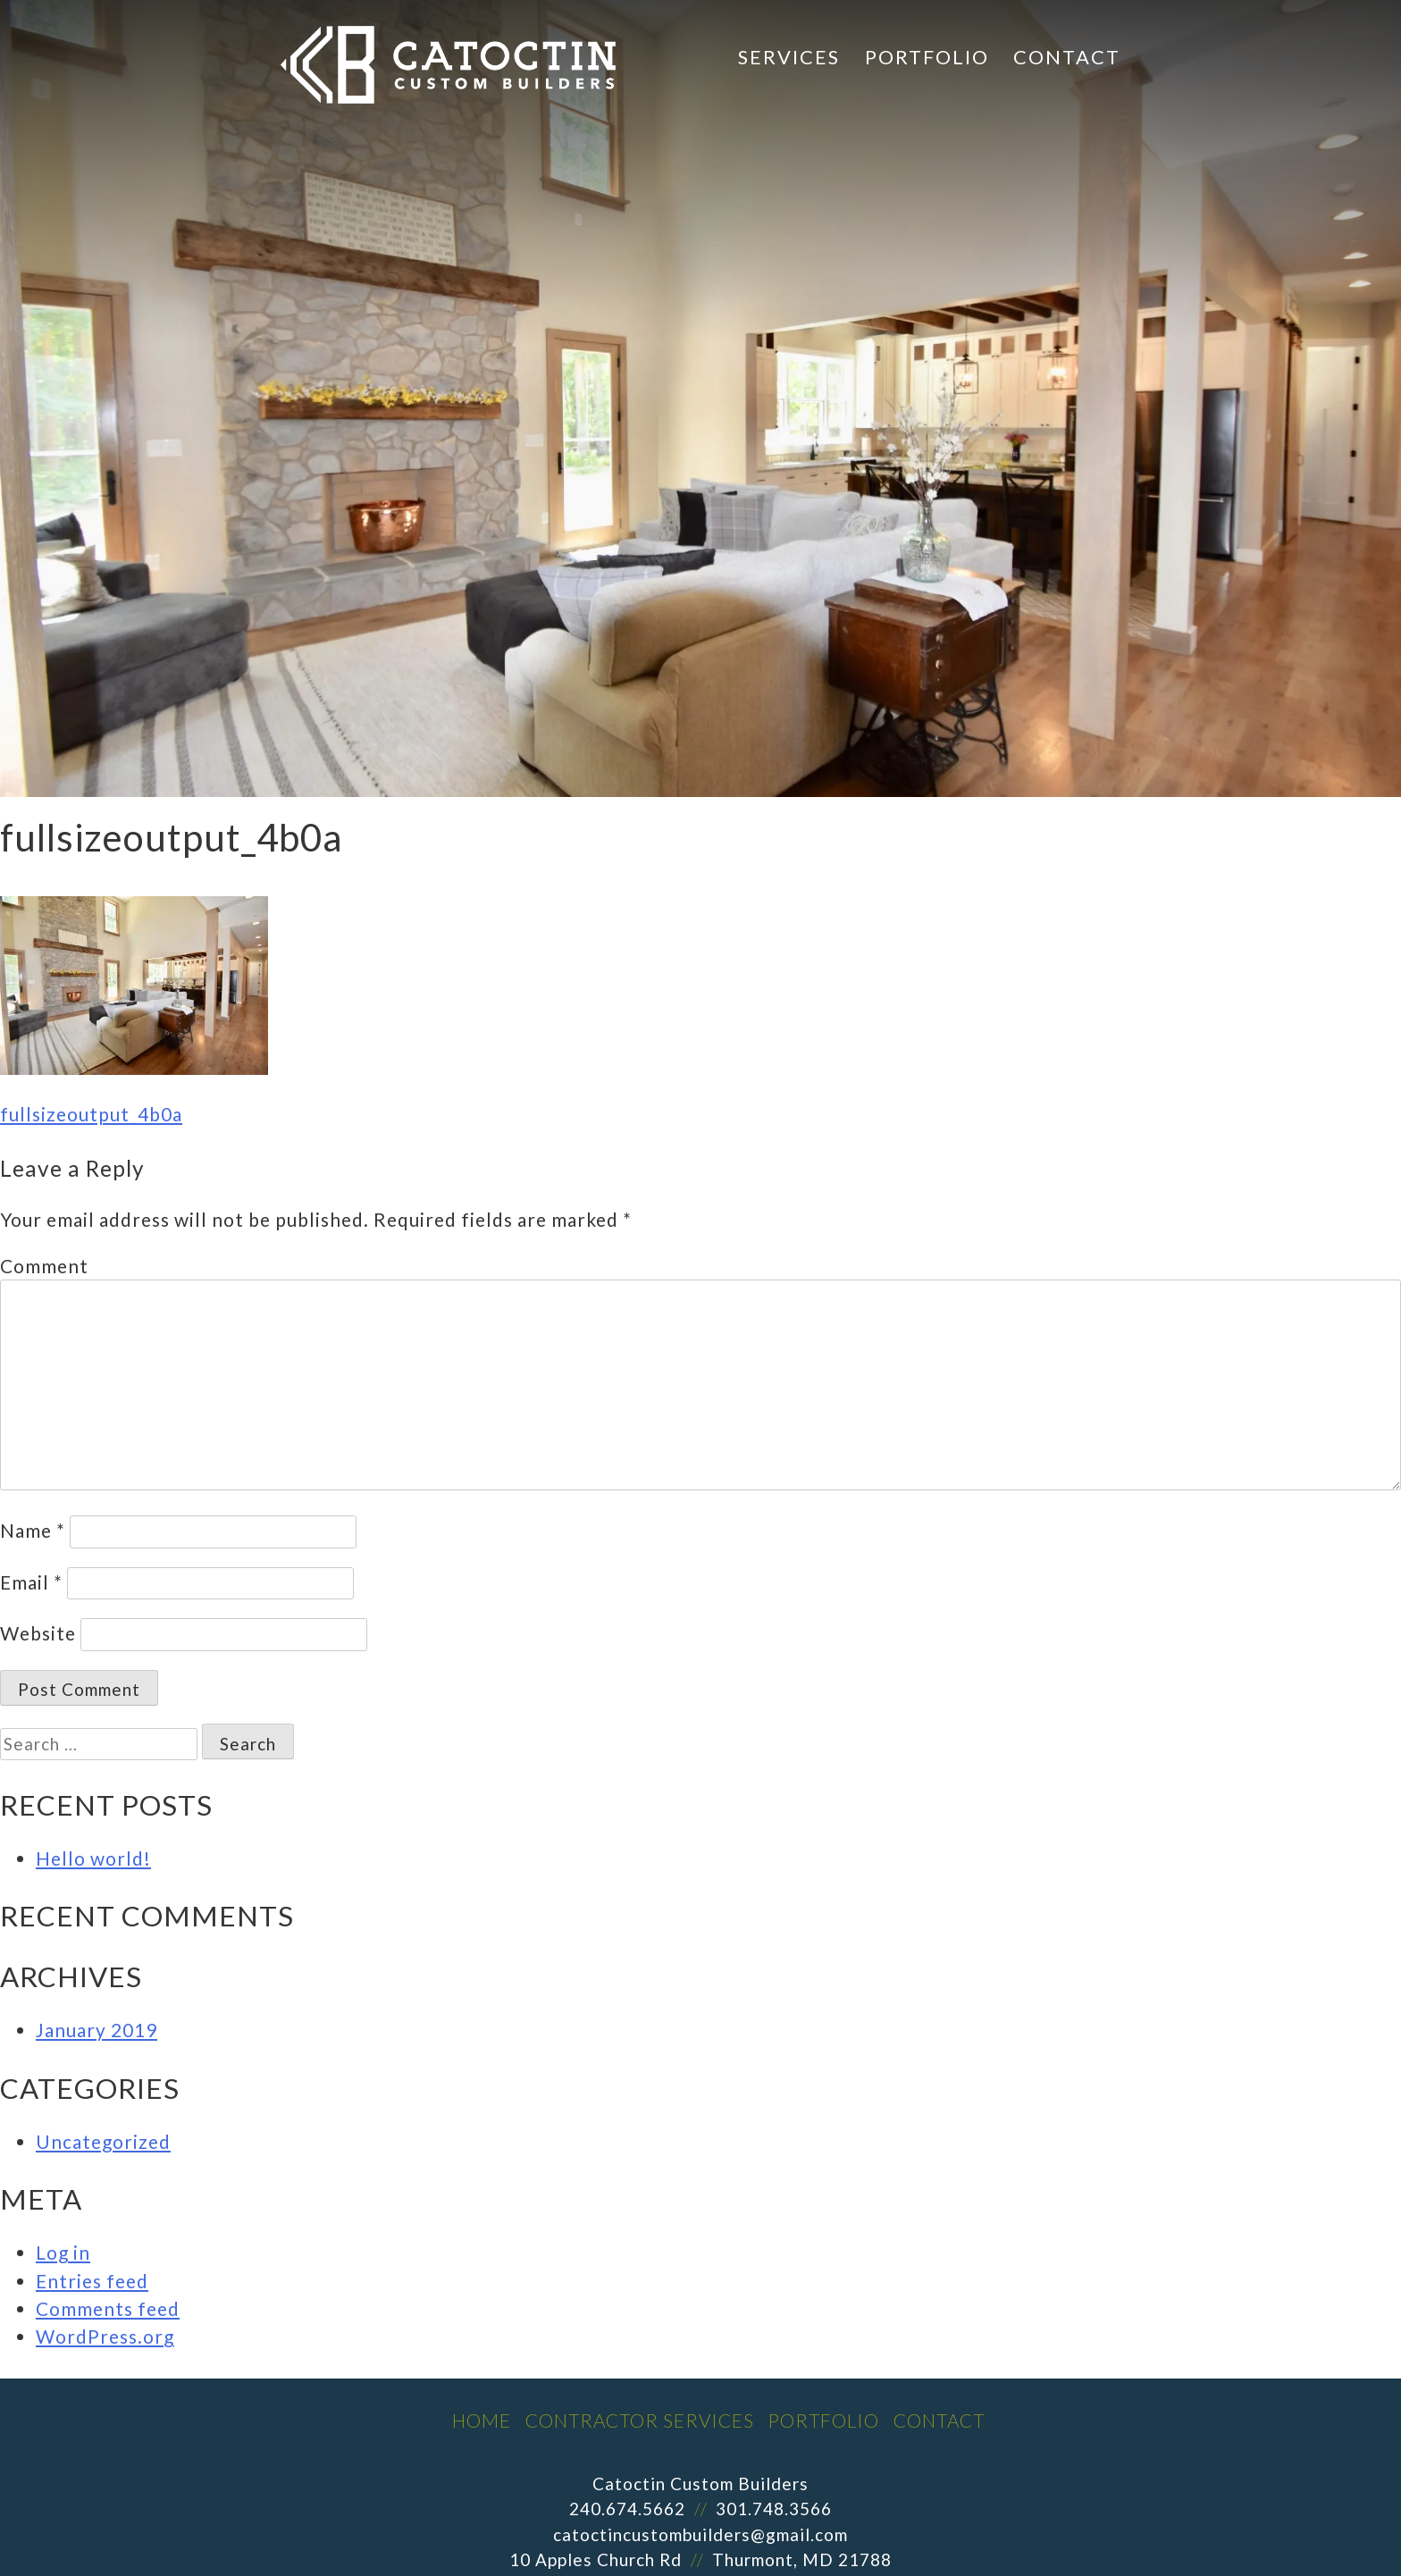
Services (789, 57)
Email (31, 1582)
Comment (44, 1265)
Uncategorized (103, 2141)
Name (32, 1530)
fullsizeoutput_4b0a (91, 1114)
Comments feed (108, 2308)
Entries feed (92, 2281)
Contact (1066, 57)
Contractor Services (639, 2420)
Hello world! (93, 1858)
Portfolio (927, 57)
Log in (63, 2252)
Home (481, 2420)
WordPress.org (105, 2336)
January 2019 (96, 2029)
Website (38, 1633)
